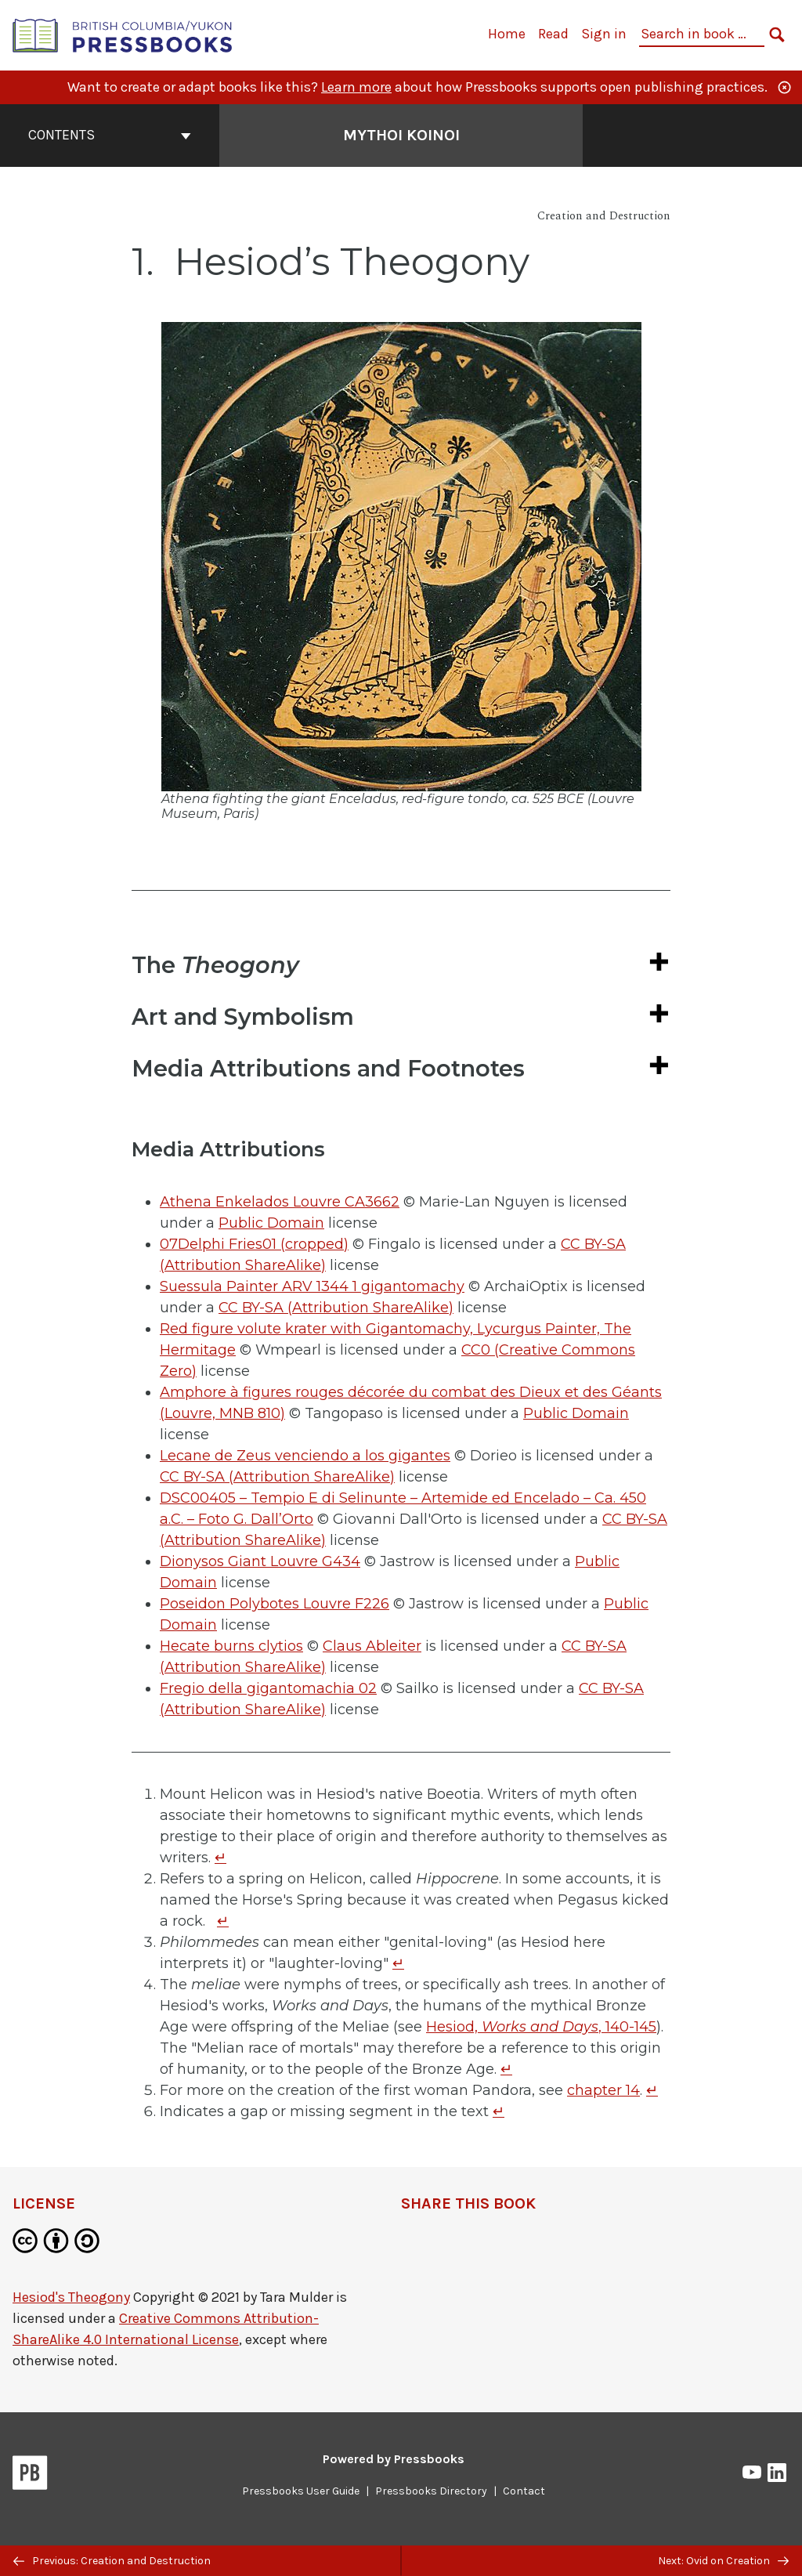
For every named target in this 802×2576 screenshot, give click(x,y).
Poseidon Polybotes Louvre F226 (274, 1603)
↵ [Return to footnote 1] (220, 1857)
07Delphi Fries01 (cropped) (254, 1244)
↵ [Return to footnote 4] (506, 2069)
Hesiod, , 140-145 (541, 2026)
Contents (109, 134)
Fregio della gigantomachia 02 (268, 1688)
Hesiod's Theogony (71, 2297)
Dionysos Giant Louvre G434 (260, 1561)
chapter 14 (603, 2090)
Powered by (393, 2458)
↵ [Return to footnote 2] (223, 1921)
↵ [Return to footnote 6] (498, 2111)
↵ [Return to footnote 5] (652, 2090)
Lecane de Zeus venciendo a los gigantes (305, 1455)
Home (507, 33)
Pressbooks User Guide (300, 2491)
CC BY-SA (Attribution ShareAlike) (336, 1307)
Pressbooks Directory (431, 2491)
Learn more (356, 87)
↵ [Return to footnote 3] (398, 1963)
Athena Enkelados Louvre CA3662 (279, 1201)
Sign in (604, 33)
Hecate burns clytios (231, 1646)
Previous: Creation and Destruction (112, 2560)
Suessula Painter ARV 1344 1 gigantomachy (312, 1286)
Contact (524, 2491)
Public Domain (271, 1223)
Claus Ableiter (372, 1646)
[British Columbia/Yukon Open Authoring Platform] (123, 34)
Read (553, 33)
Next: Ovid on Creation (723, 2560)
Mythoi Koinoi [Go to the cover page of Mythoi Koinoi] (401, 135)
